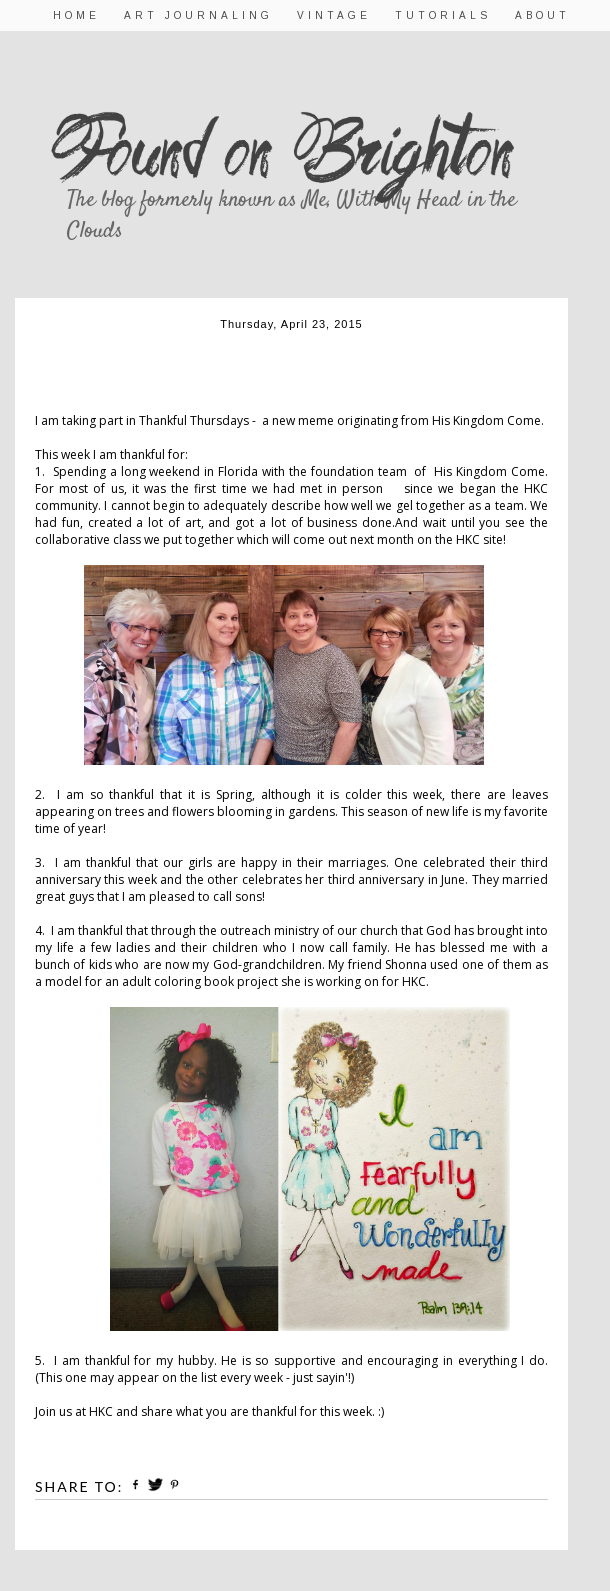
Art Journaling (198, 15)
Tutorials (443, 15)
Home (76, 15)
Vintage (334, 15)
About (542, 15)
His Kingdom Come (486, 420)
